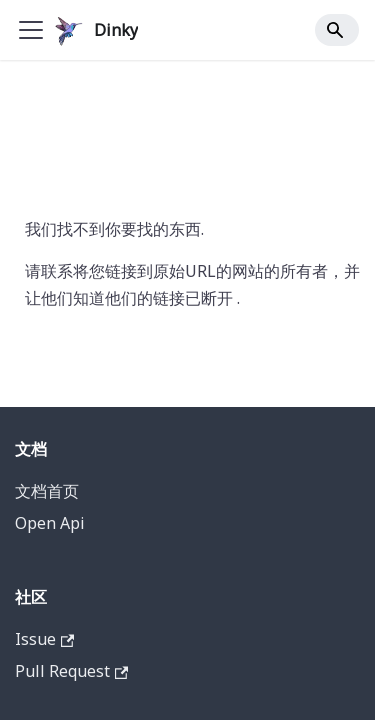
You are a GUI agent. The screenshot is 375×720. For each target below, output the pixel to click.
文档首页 (47, 491)
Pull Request (71, 671)
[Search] (337, 30)
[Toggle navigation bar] (31, 30)
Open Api (50, 523)
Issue (44, 639)
